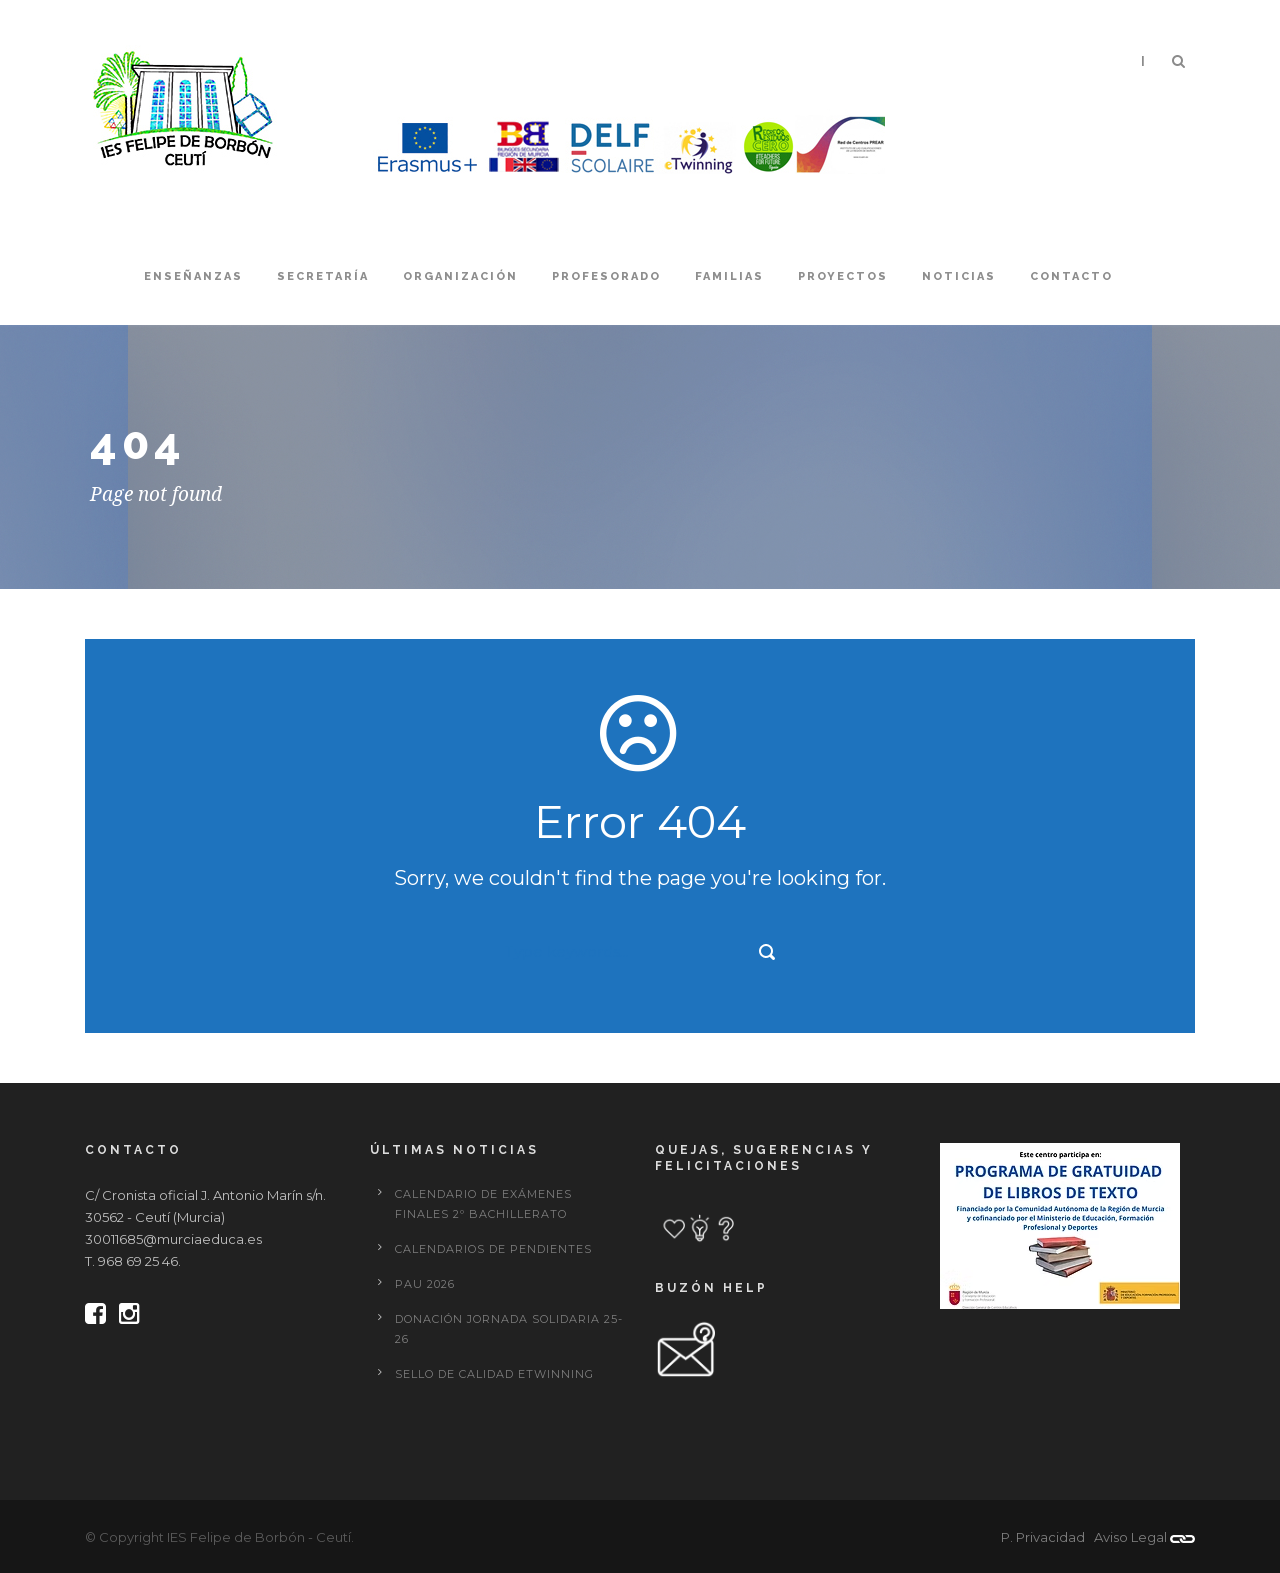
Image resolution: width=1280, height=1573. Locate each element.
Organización (460, 276)
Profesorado (606, 276)
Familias (729, 276)
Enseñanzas (193, 276)
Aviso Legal (1130, 1537)
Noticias (959, 276)
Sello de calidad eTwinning (494, 1374)
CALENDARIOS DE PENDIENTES (493, 1249)
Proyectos (843, 276)
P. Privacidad (1043, 1537)
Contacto (1071, 276)
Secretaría (323, 276)
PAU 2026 (425, 1284)
